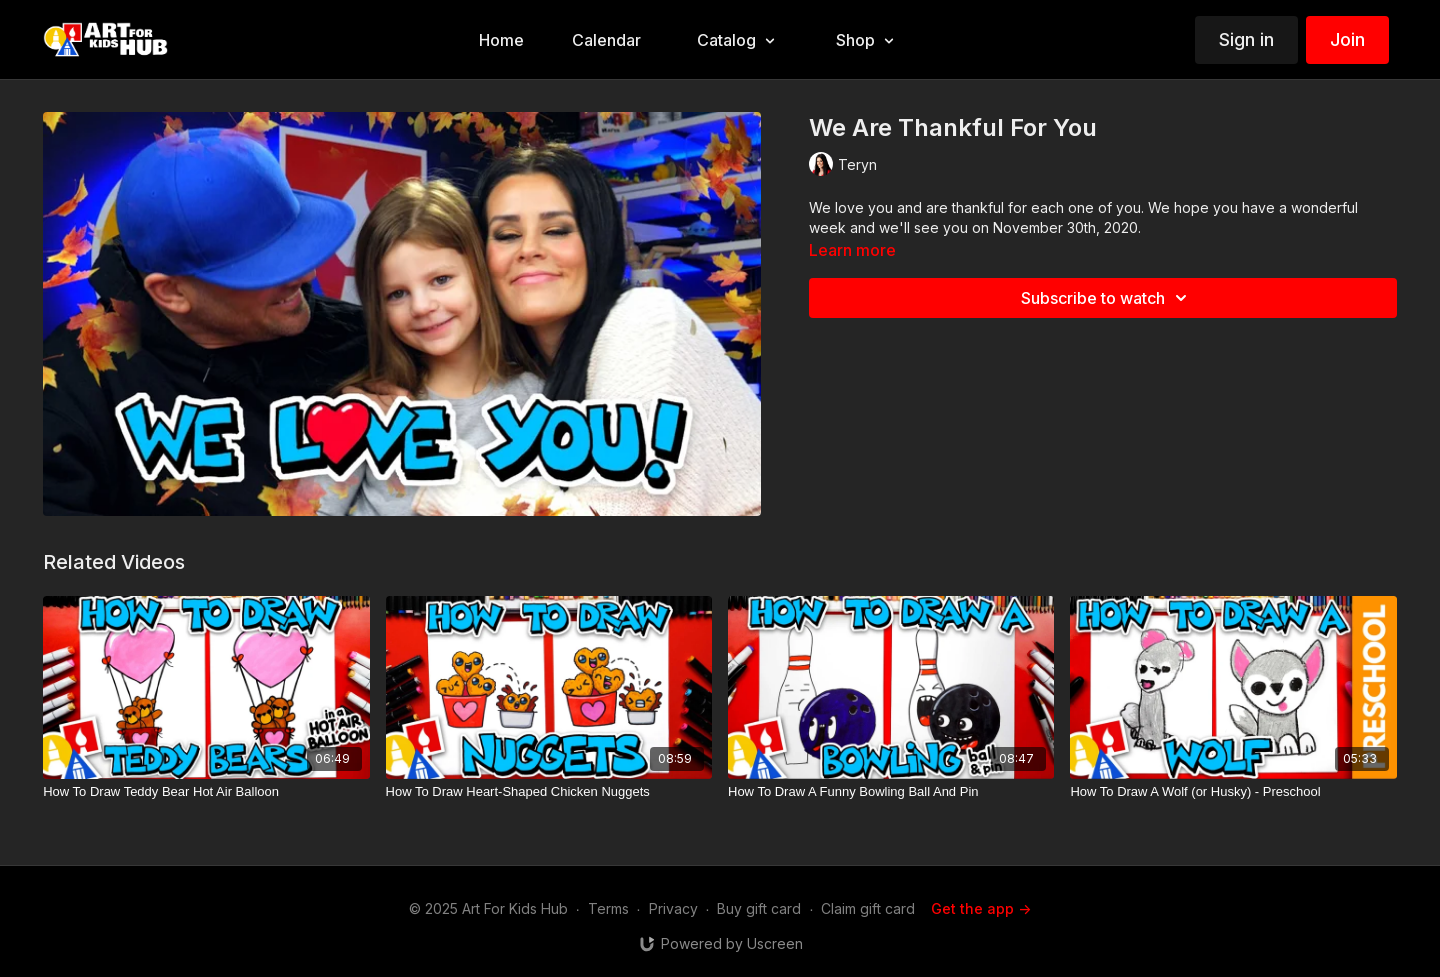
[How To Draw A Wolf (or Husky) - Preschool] (1233, 792)
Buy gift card (759, 908)
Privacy (673, 908)
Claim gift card (868, 908)
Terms (608, 908)
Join (1347, 39)
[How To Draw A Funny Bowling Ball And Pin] (891, 792)
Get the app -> (981, 908)
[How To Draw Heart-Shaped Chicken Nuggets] (549, 792)
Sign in (1246, 39)
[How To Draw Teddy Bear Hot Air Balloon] (206, 792)
